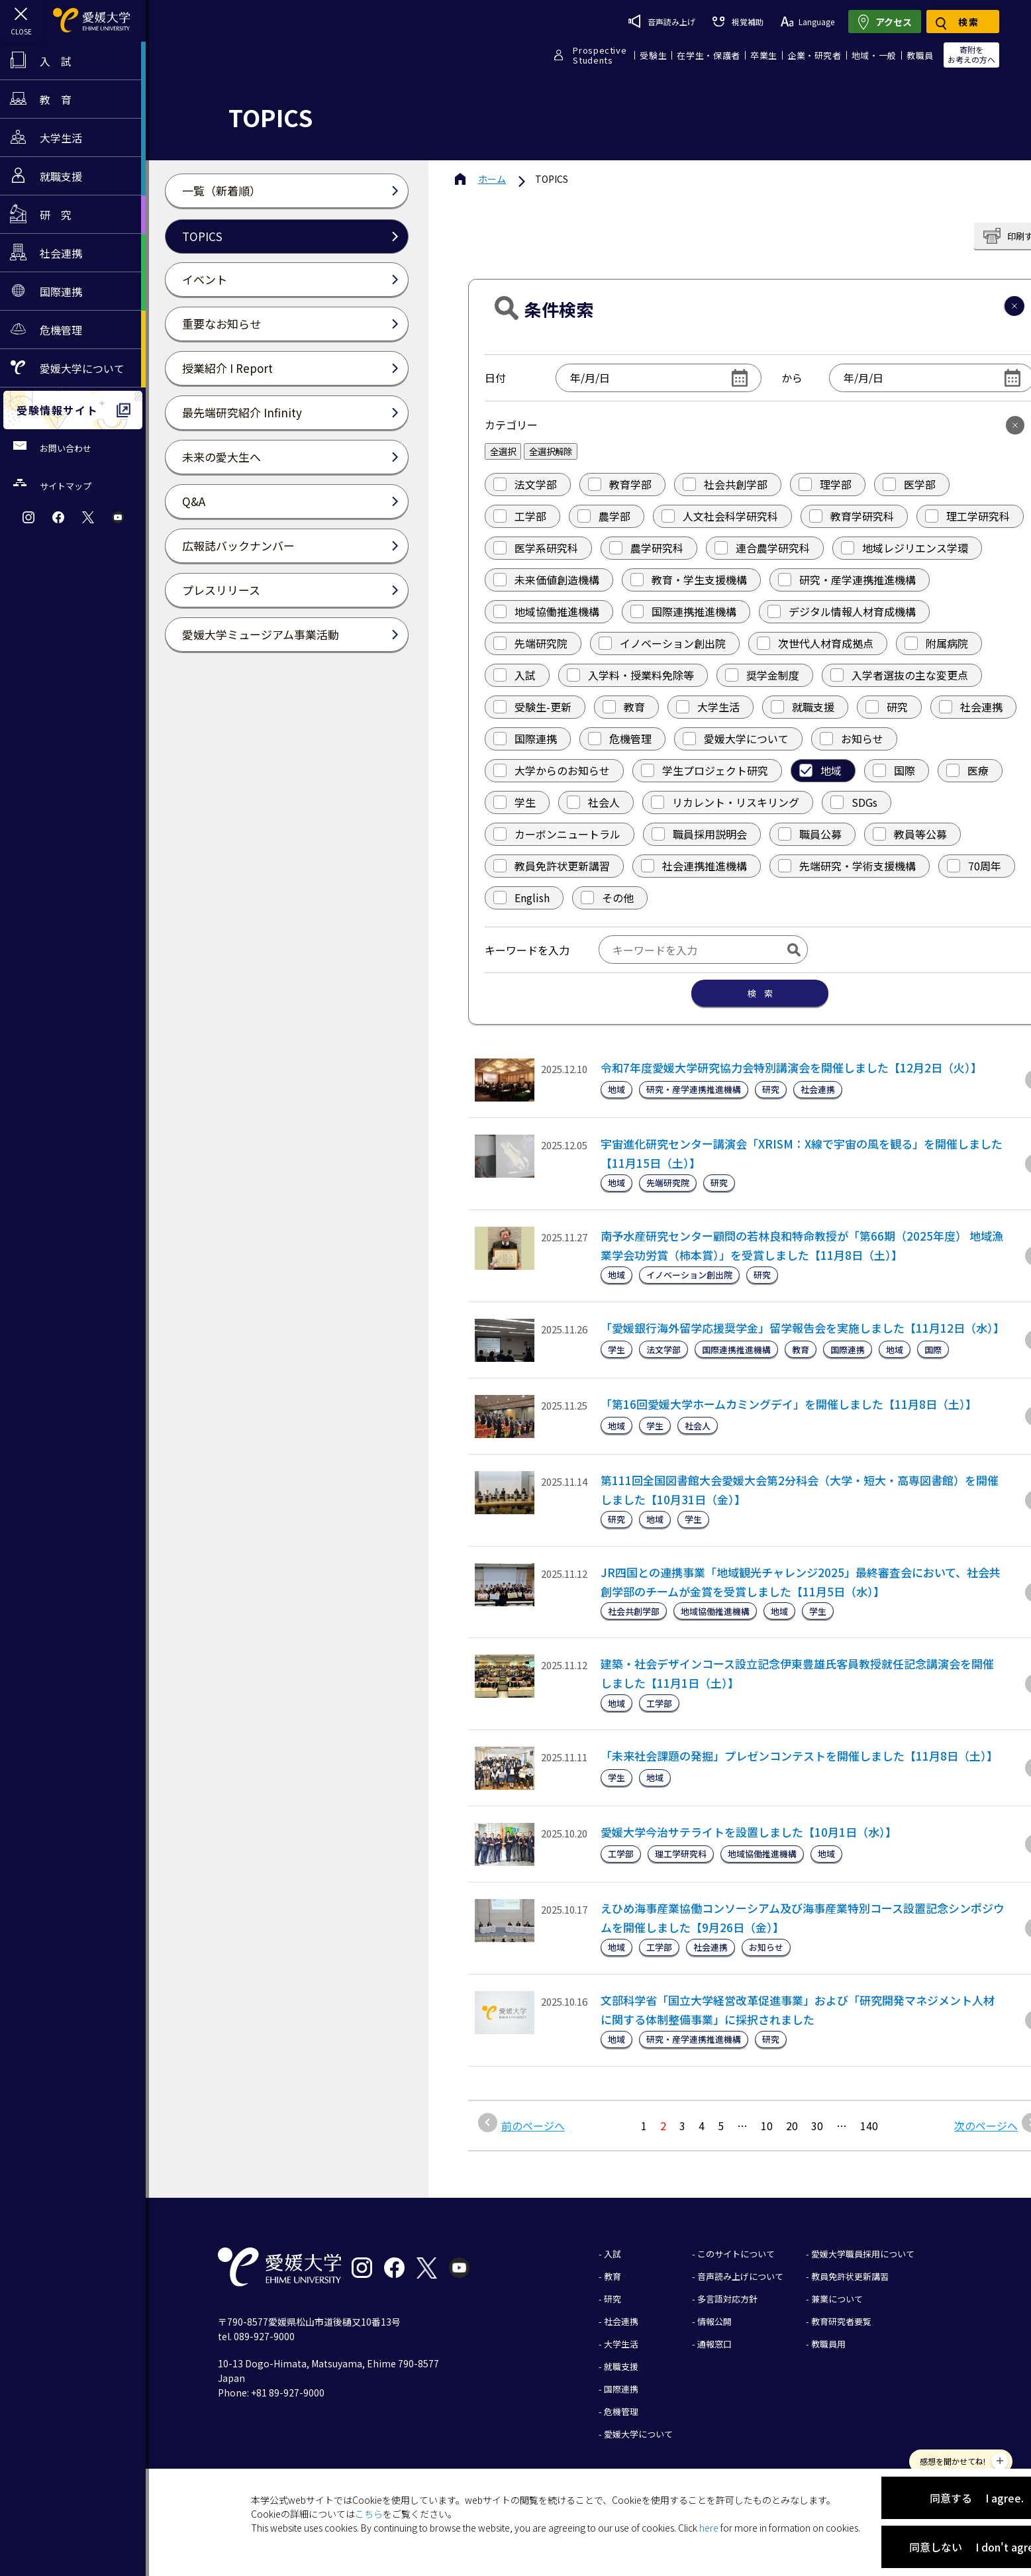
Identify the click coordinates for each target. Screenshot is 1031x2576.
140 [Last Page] (869, 2126)
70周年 (974, 866)
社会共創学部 (725, 484)
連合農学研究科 (762, 548)
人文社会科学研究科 (720, 516)
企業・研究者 (814, 55)
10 (767, 2126)
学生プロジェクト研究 (704, 770)
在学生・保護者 (708, 55)
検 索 (760, 993)
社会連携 (971, 707)
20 (792, 2126)
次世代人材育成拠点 (815, 643)
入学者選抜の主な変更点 (899, 675)
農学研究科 (646, 548)
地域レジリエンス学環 (904, 548)
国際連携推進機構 (683, 611)
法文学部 (525, 484)
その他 (607, 897)
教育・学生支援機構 (688, 580)
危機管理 (620, 739)
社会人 (593, 802)
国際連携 (525, 739)
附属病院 (936, 643)
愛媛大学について (736, 739)
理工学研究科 (967, 516)
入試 (514, 675)
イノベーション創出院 (662, 643)
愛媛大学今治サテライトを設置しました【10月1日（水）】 (749, 1832)
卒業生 (763, 55)
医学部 (909, 484)
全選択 (503, 451)
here (708, 2527)
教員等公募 (910, 834)
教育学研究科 (851, 516)
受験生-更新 (532, 707)
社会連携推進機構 (694, 866)
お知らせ (851, 739)
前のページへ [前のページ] (533, 2126)
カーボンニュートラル (556, 834)
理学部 (825, 484)
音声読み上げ (661, 21)
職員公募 (810, 834)
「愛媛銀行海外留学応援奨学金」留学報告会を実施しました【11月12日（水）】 (803, 1327)
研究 (886, 707)
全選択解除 (550, 451)
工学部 (519, 516)
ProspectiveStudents (599, 55)
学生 (514, 802)
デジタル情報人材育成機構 (841, 611)
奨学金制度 (762, 675)
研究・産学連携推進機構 (847, 580)
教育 (624, 707)
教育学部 (620, 484)
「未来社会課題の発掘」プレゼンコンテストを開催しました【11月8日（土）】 (799, 1755)
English (521, 897)
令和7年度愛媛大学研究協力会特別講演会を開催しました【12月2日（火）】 (791, 1067)
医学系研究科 (535, 548)
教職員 (920, 55)
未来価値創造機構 (546, 580)
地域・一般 (874, 55)
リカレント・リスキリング (725, 802)
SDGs (853, 802)
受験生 (653, 55)
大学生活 (708, 707)
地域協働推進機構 (546, 611)
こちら (369, 2513)
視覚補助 (737, 21)
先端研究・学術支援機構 (847, 866)
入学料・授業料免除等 (630, 675)
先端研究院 (530, 643)
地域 (820, 770)
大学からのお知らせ (551, 770)
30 (817, 2126)
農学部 (603, 516)
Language (807, 21)
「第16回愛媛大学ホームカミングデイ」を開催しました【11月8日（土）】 (789, 1404)
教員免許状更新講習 (551, 866)
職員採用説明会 (699, 834)
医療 (967, 770)
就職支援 (802, 707)
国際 (894, 770)
